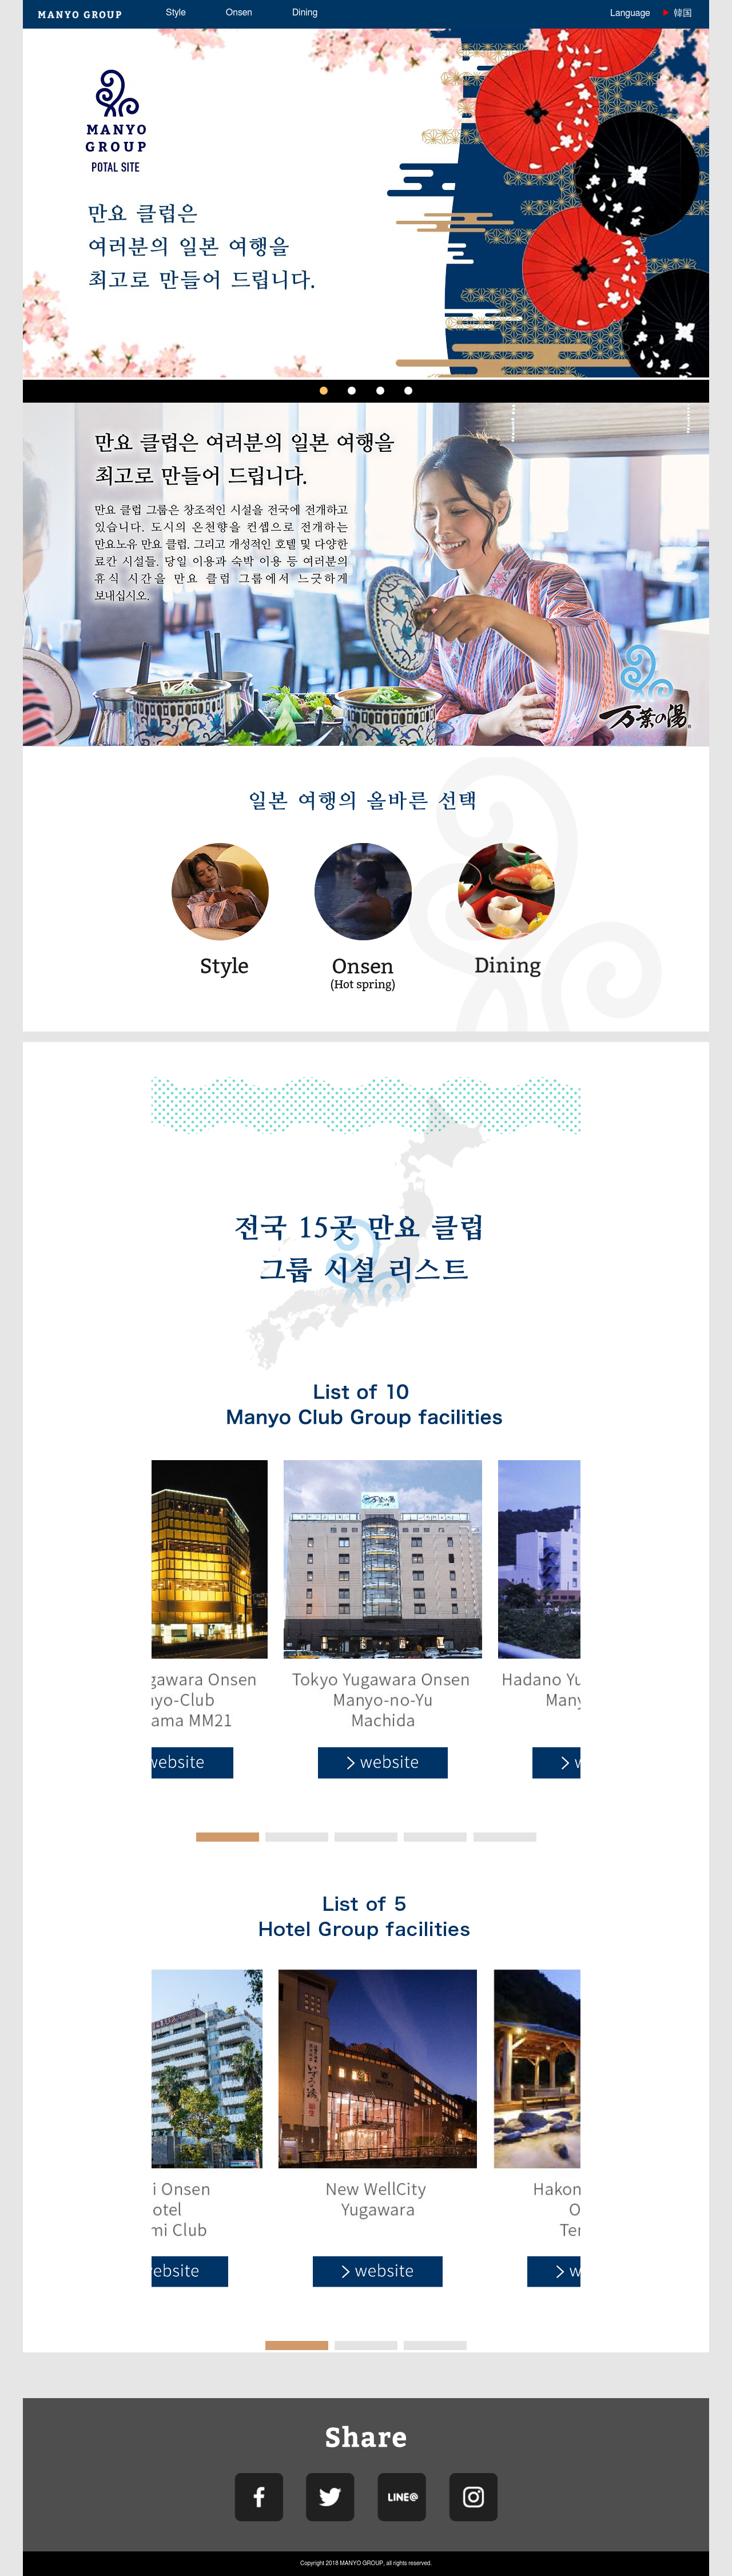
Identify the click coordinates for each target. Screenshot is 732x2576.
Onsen (239, 12)
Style (176, 12)
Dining (304, 12)
